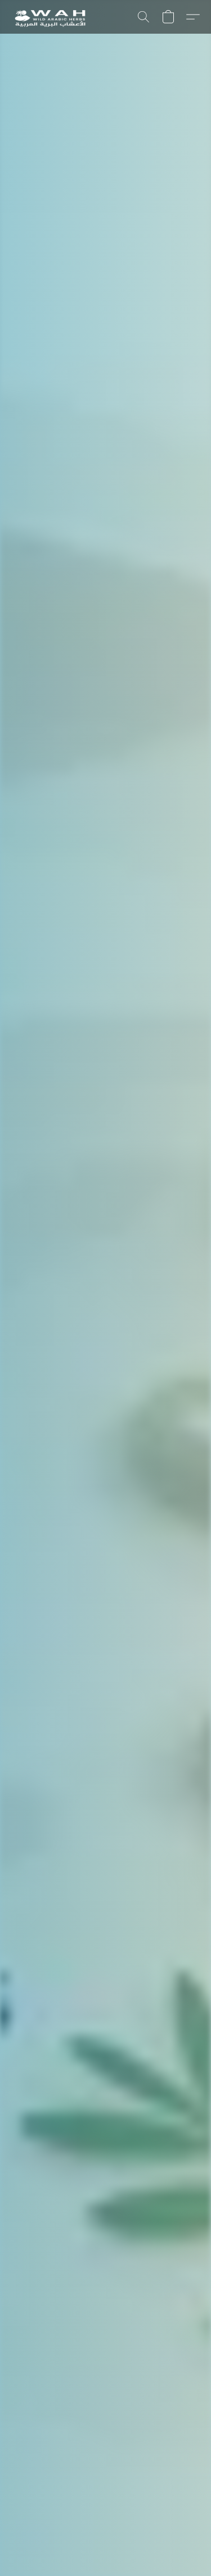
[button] (51, 17)
